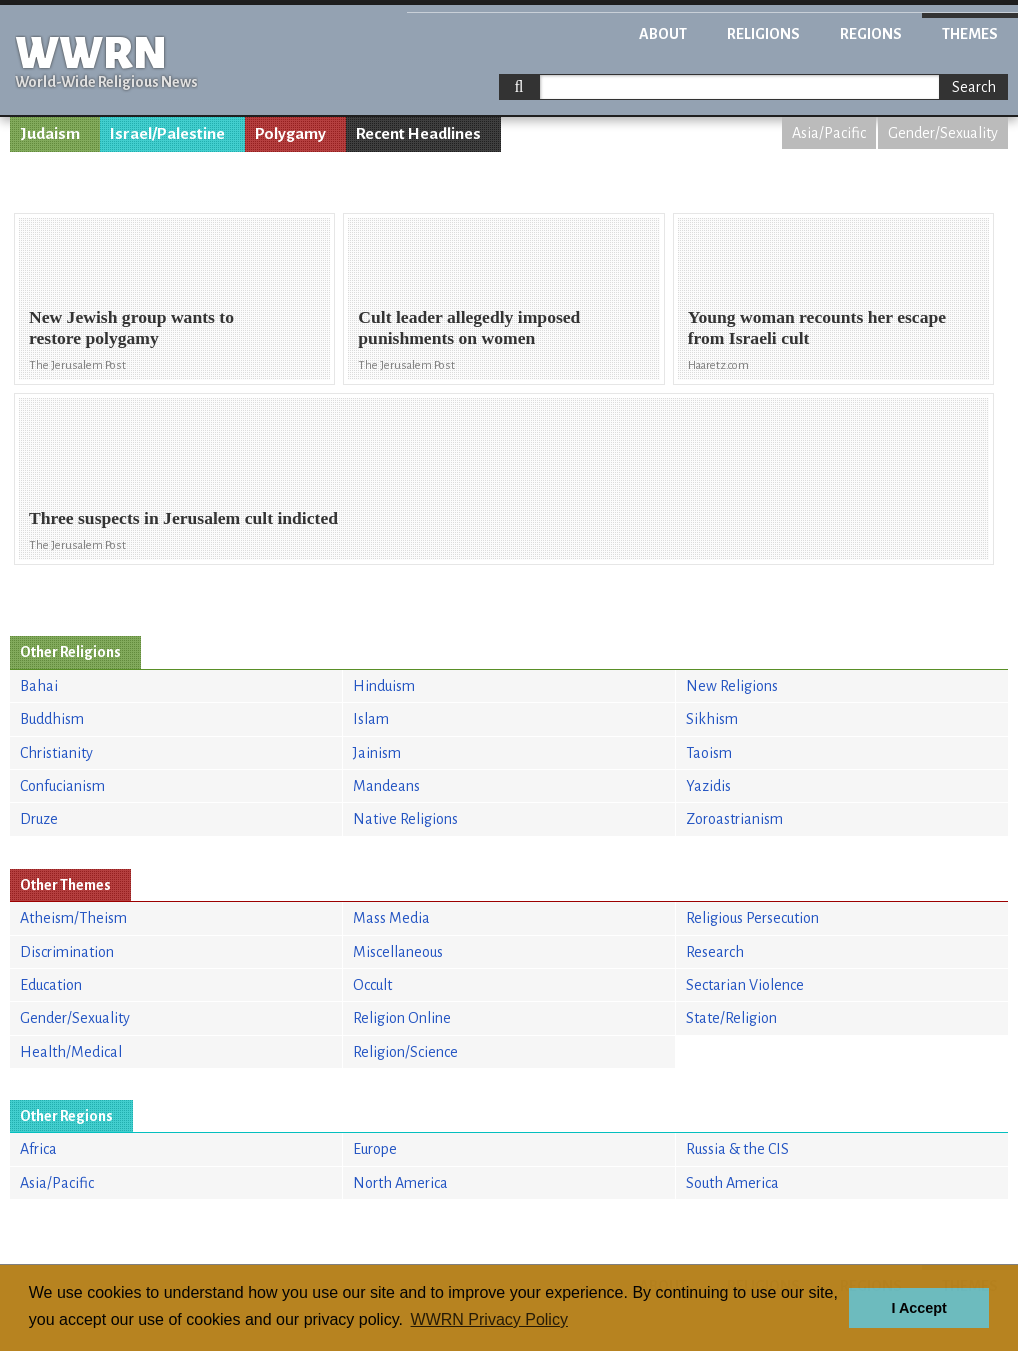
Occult (372, 985)
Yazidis (708, 786)
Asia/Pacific (829, 133)
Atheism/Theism (73, 918)
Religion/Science (405, 1052)
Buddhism (52, 719)
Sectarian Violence (745, 985)
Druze (39, 819)
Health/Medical (71, 1052)
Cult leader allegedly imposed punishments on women (469, 327)
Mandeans (386, 786)
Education (51, 985)
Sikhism (712, 719)
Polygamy (290, 134)
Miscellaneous (398, 952)
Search (974, 87)
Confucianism (62, 786)
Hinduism (384, 686)
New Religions (732, 686)
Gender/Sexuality (943, 133)
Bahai (39, 686)
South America (732, 1183)
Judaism (50, 134)
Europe (375, 1149)
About (663, 34)
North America (400, 1183)
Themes (970, 34)
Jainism (377, 753)
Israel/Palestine (167, 134)
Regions (871, 34)
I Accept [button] (918, 1308)
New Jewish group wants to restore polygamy (131, 327)
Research (715, 952)
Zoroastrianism (734, 819)
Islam (371, 719)
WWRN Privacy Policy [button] (489, 1319)
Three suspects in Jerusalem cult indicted (183, 518)
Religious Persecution (752, 918)
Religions (763, 34)
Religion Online (402, 1018)
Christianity (56, 753)
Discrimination (67, 952)
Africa (38, 1149)
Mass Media (391, 918)
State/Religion (731, 1018)
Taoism (709, 753)
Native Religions (405, 819)
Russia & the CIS (737, 1149)
